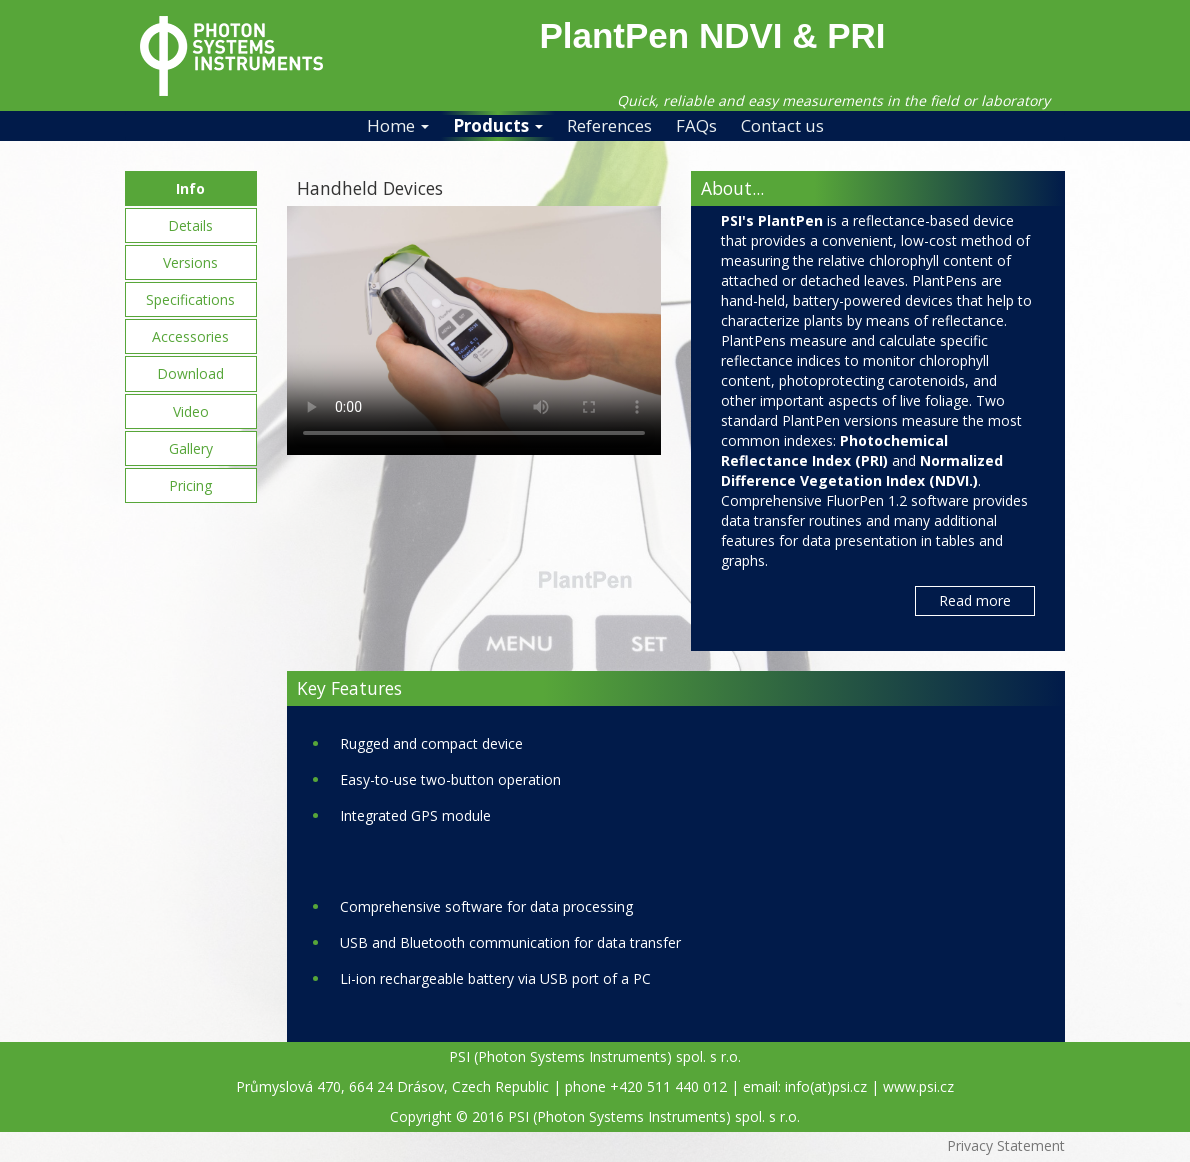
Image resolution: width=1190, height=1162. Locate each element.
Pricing (190, 485)
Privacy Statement (1006, 1145)
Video (191, 411)
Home (398, 125)
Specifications (190, 299)
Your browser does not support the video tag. (474, 330)
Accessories (190, 336)
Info (190, 188)
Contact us (782, 125)
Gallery (191, 448)
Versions (190, 262)
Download (190, 373)
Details (190, 225)
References (609, 125)
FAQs (696, 125)
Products (498, 125)
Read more (975, 600)
